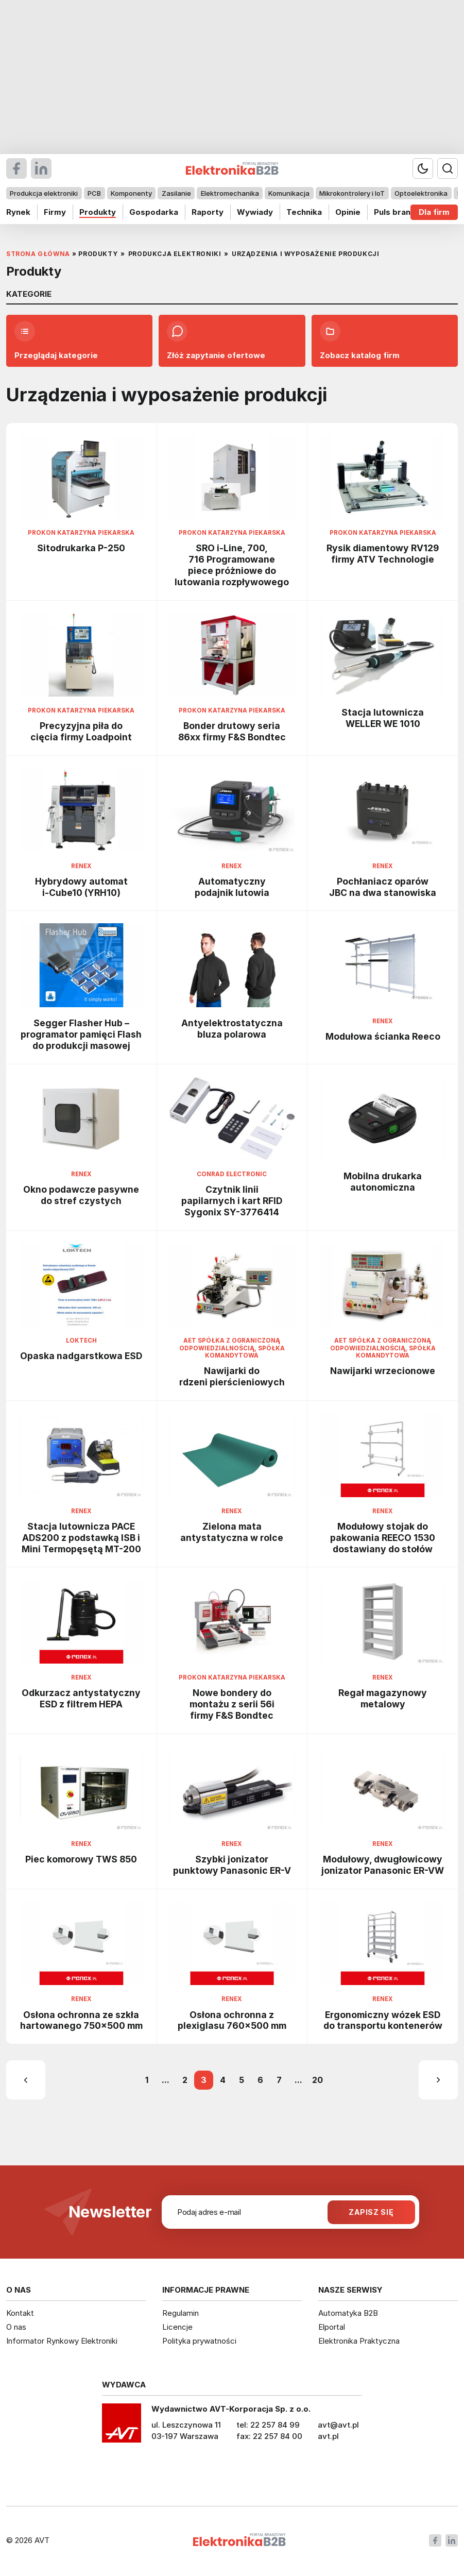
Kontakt (20, 2313)
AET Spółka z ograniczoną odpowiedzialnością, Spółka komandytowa (232, 1348)
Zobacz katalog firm (360, 340)
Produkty (97, 212)
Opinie (347, 212)
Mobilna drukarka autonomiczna (382, 1182)
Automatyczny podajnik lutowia (232, 887)
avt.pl (328, 2436)
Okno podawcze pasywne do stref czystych (81, 1195)
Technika (304, 212)
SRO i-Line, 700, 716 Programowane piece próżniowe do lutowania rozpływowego (232, 565)
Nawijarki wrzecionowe (382, 1370)
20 (317, 2080)
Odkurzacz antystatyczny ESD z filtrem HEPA (81, 1698)
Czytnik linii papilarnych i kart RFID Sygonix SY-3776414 (231, 1200)
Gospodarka (153, 212)
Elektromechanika (230, 193)
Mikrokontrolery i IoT (352, 193)
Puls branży (397, 212)
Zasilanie (176, 193)
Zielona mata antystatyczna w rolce (231, 1532)
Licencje (177, 2327)
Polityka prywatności (199, 2341)
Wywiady (255, 212)
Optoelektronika (421, 193)
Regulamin (180, 2313)
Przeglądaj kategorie (56, 340)
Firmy (55, 212)
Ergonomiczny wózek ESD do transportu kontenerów (382, 2020)
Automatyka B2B (348, 2313)
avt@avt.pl (338, 2425)
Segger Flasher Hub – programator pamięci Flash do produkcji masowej (81, 1034)
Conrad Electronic (232, 1174)
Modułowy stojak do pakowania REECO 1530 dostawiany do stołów (382, 1537)
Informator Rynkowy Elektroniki (61, 2341)
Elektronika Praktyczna (359, 2341)
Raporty (208, 212)
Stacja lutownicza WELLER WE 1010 (382, 718)
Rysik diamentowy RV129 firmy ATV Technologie (382, 554)
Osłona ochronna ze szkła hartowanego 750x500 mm (81, 2020)
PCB (94, 193)
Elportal (331, 2327)
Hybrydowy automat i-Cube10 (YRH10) (81, 887)
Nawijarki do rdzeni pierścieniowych (232, 1376)
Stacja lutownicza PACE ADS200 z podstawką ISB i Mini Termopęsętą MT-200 (81, 1537)
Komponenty (131, 193)
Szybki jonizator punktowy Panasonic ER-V (232, 1865)
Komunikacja (289, 193)
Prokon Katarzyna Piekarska (81, 532)
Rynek (18, 212)
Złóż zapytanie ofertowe (216, 340)
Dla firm (434, 212)
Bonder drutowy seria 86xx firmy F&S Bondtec (232, 731)
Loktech (81, 1340)
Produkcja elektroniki (44, 193)
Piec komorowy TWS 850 (81, 1859)
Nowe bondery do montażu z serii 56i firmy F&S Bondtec (232, 1704)
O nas (16, 2327)
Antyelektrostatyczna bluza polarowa (232, 1029)
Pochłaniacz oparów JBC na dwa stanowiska (382, 887)
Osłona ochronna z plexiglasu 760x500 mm (232, 2020)
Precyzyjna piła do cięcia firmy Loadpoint (81, 731)
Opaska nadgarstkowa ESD (81, 1355)
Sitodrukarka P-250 (81, 548)
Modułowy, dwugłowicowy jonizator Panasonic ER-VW (382, 1865)
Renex (81, 866)
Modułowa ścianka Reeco (382, 1036)
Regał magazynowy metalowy (382, 1698)
